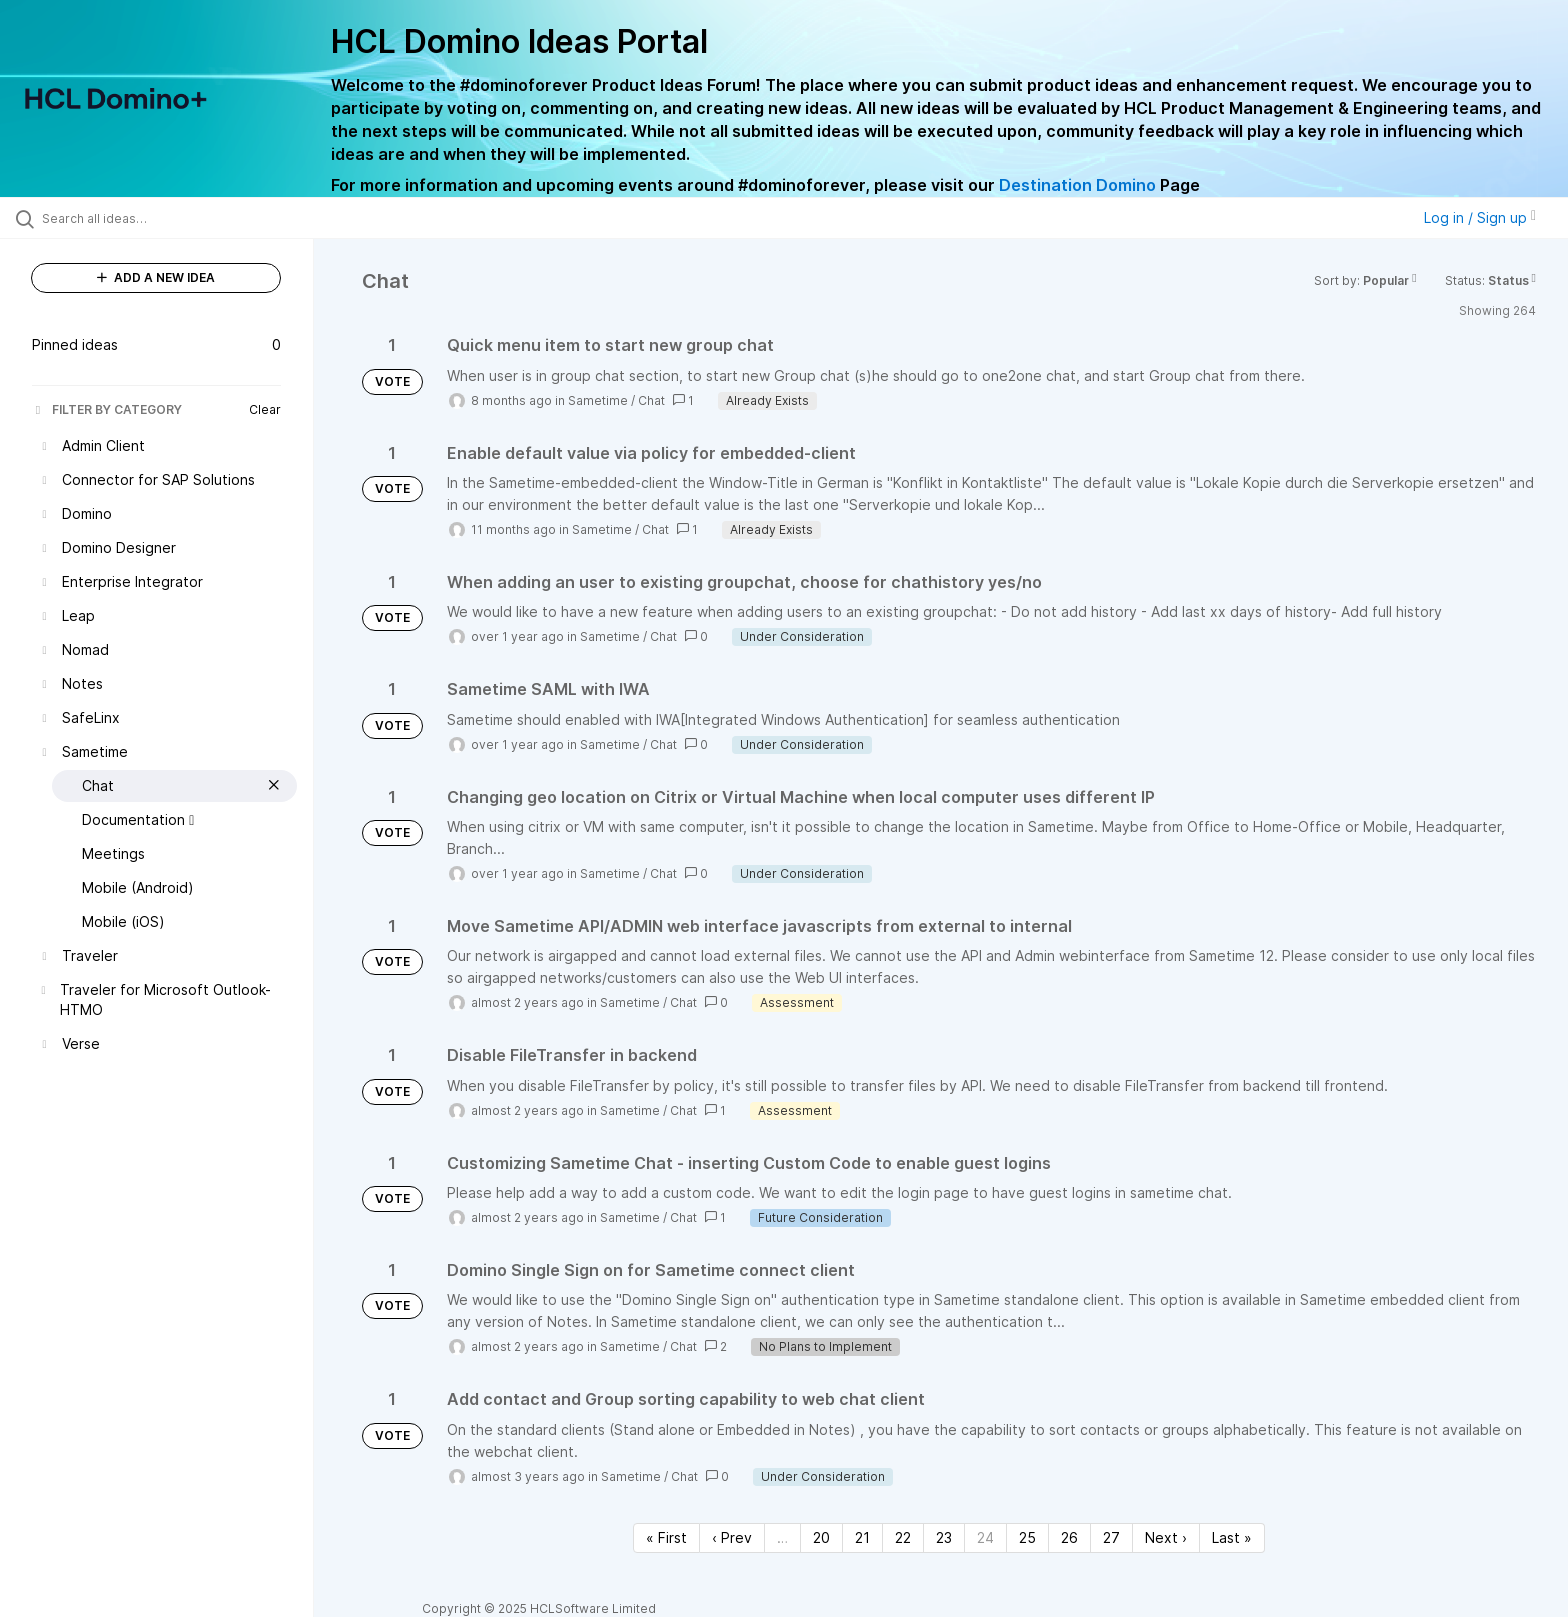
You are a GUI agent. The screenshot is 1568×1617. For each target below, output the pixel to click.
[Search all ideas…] (182, 218)
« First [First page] (666, 1537)
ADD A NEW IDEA (156, 277)
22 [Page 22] (903, 1537)
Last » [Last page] (1232, 1537)
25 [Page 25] (1027, 1537)
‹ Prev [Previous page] (732, 1537)
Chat (651, 400)
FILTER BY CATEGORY (107, 409)
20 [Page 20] (821, 1537)
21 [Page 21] (862, 1537)
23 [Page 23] (944, 1537)
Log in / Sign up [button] (1480, 217)
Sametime (598, 400)
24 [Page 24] (985, 1537)
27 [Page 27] (1111, 1537)
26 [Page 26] (1069, 1537)
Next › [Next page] (1166, 1537)
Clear (265, 409)
